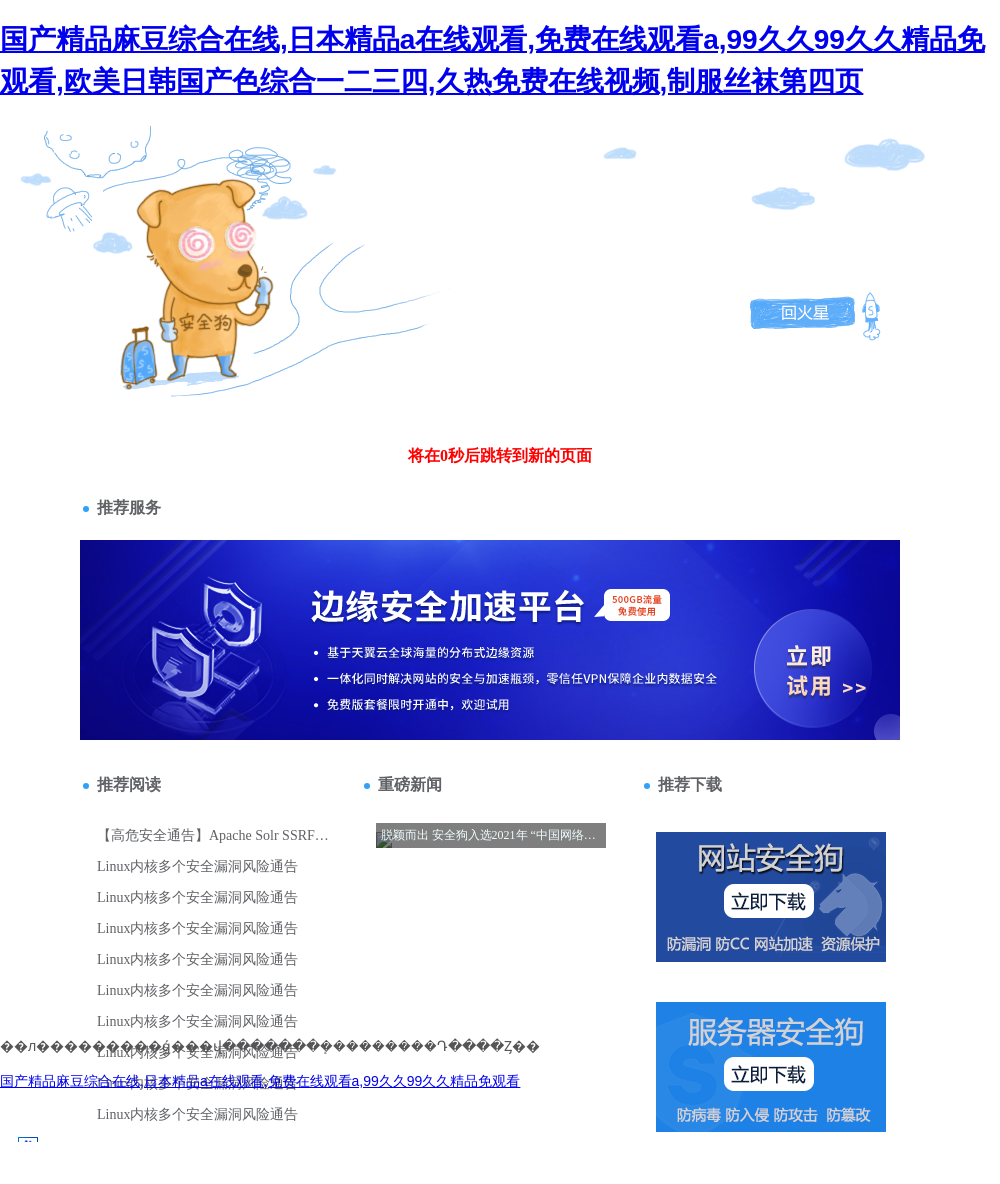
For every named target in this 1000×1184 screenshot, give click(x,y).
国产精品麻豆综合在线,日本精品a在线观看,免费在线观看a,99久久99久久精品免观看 (260, 1081)
